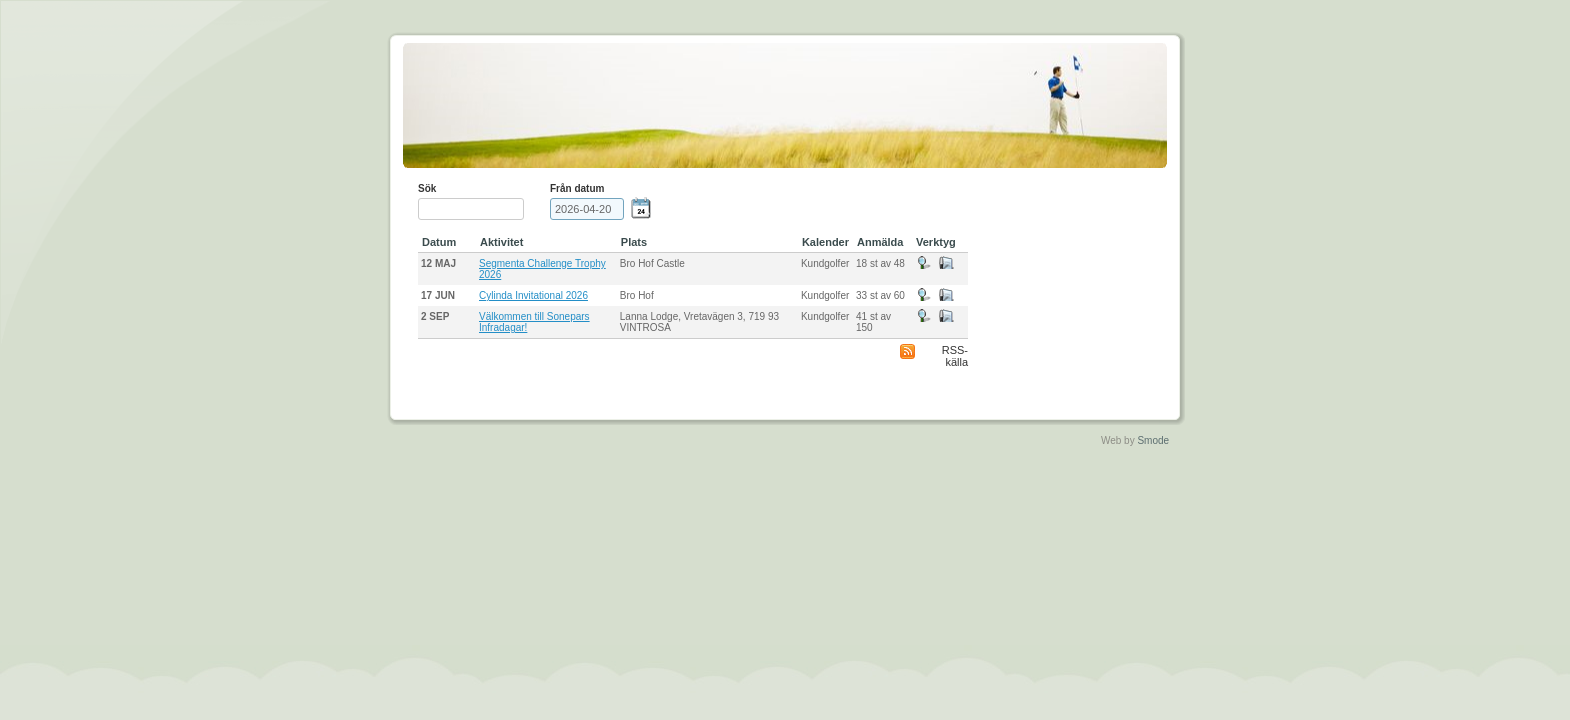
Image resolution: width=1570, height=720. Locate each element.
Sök (427, 188)
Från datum (577, 188)
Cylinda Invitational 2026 (533, 295)
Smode (1153, 440)
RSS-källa (955, 356)
